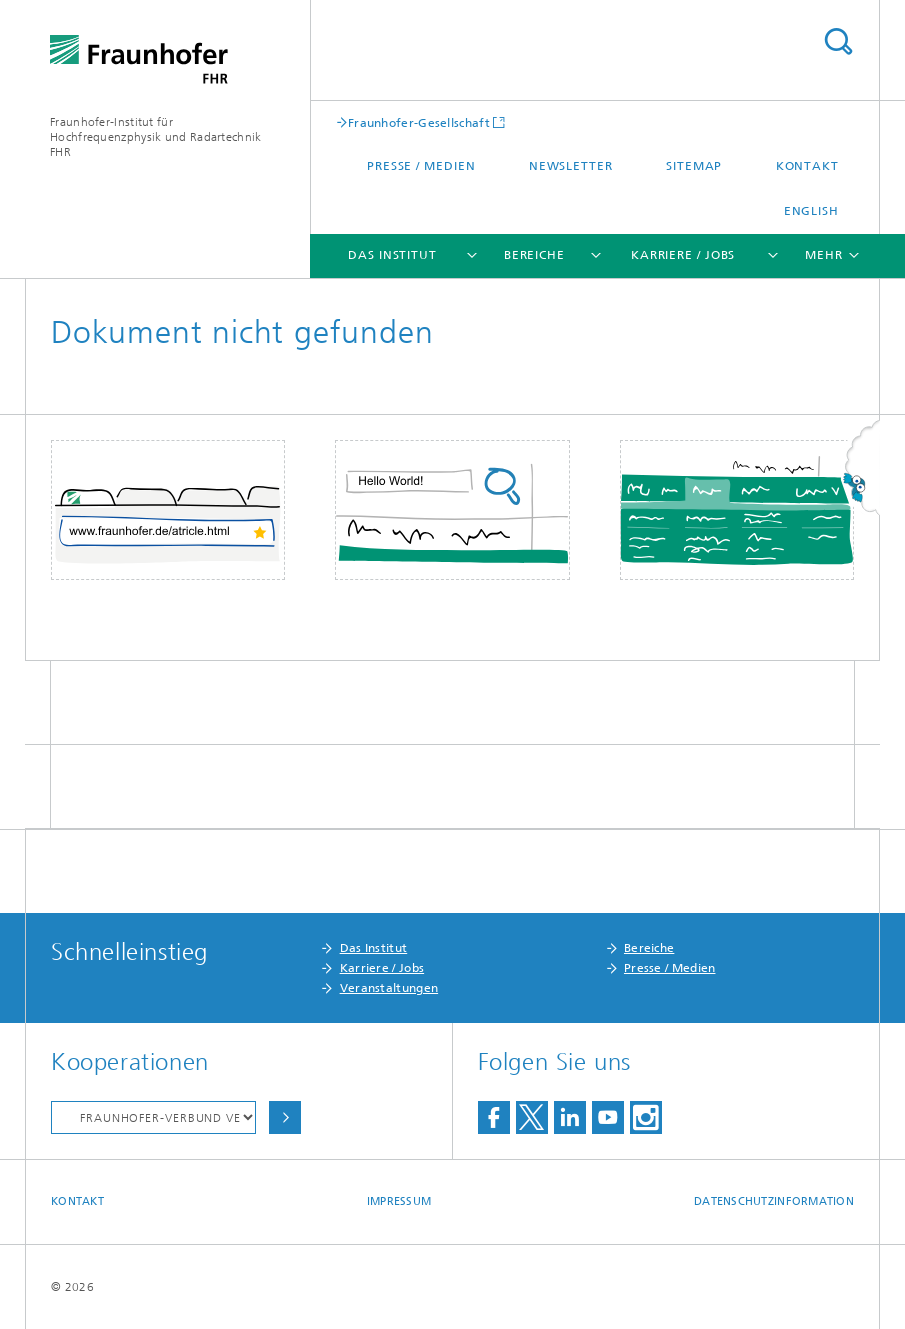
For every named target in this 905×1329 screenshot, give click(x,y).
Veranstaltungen (389, 988)
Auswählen (285, 1117)
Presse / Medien (421, 166)
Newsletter (571, 166)
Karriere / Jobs (683, 255)
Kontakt (807, 166)
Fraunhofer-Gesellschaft (419, 122)
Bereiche (534, 255)
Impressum (399, 1201)
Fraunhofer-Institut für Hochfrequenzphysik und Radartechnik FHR (156, 137)
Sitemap (694, 166)
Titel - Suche (838, 41)
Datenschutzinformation (774, 1201)
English (811, 211)
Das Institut (392, 255)
